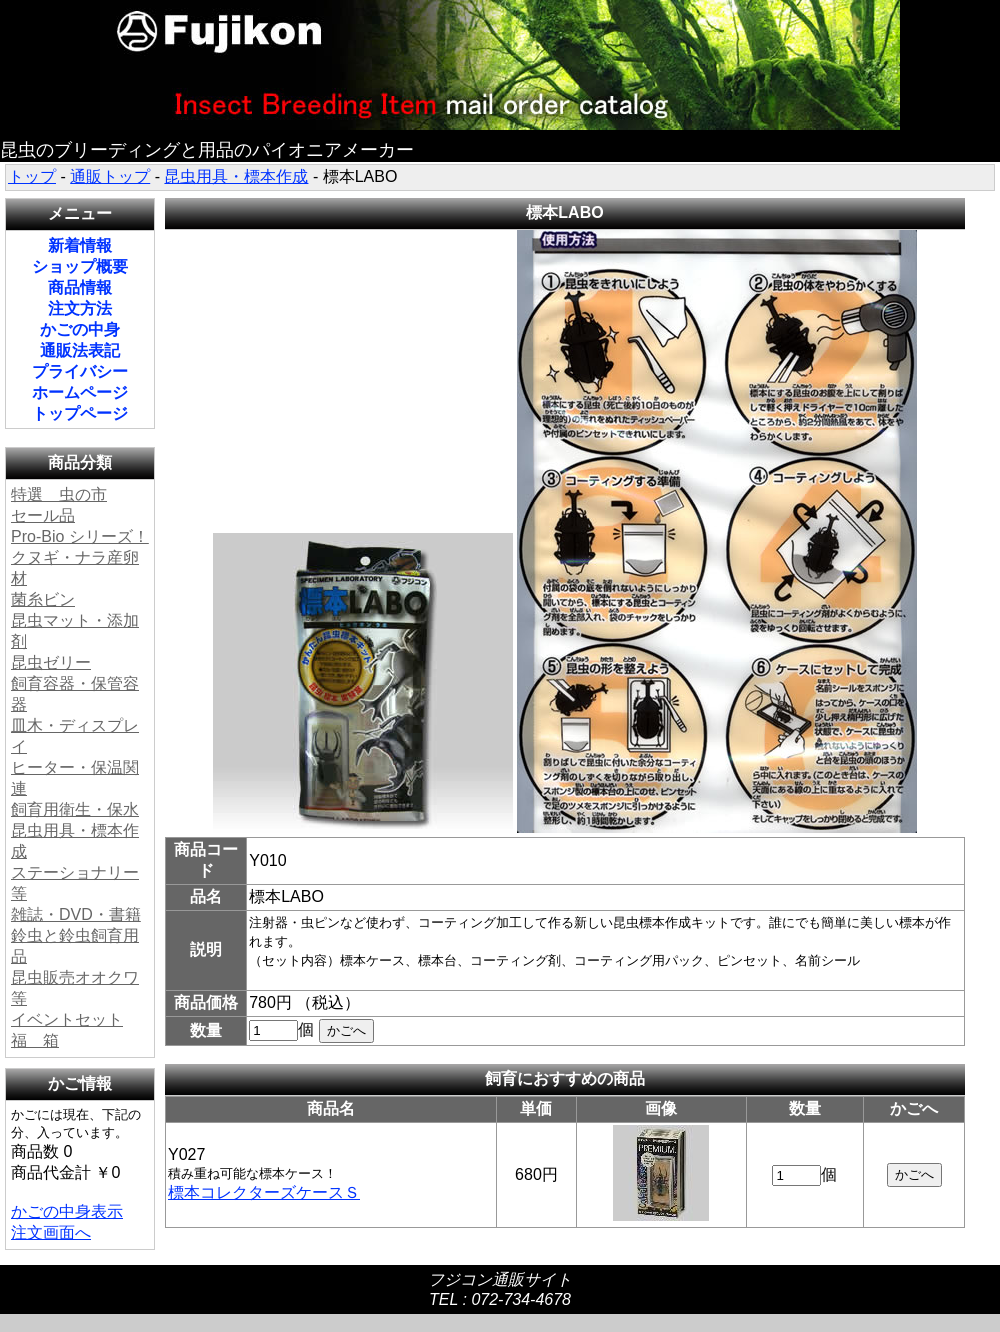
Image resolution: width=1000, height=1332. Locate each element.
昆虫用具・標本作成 (236, 176)
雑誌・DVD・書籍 (76, 914)
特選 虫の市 (59, 494)
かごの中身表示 (67, 1211)
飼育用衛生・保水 (75, 809)
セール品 (43, 515)
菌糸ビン (43, 599)
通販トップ (110, 176)
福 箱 (35, 1040)
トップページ (80, 413)
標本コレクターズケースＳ (264, 1192)
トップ (32, 176)
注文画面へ (51, 1232)
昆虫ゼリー (51, 662)
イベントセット (67, 1019)
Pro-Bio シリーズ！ (80, 536)
